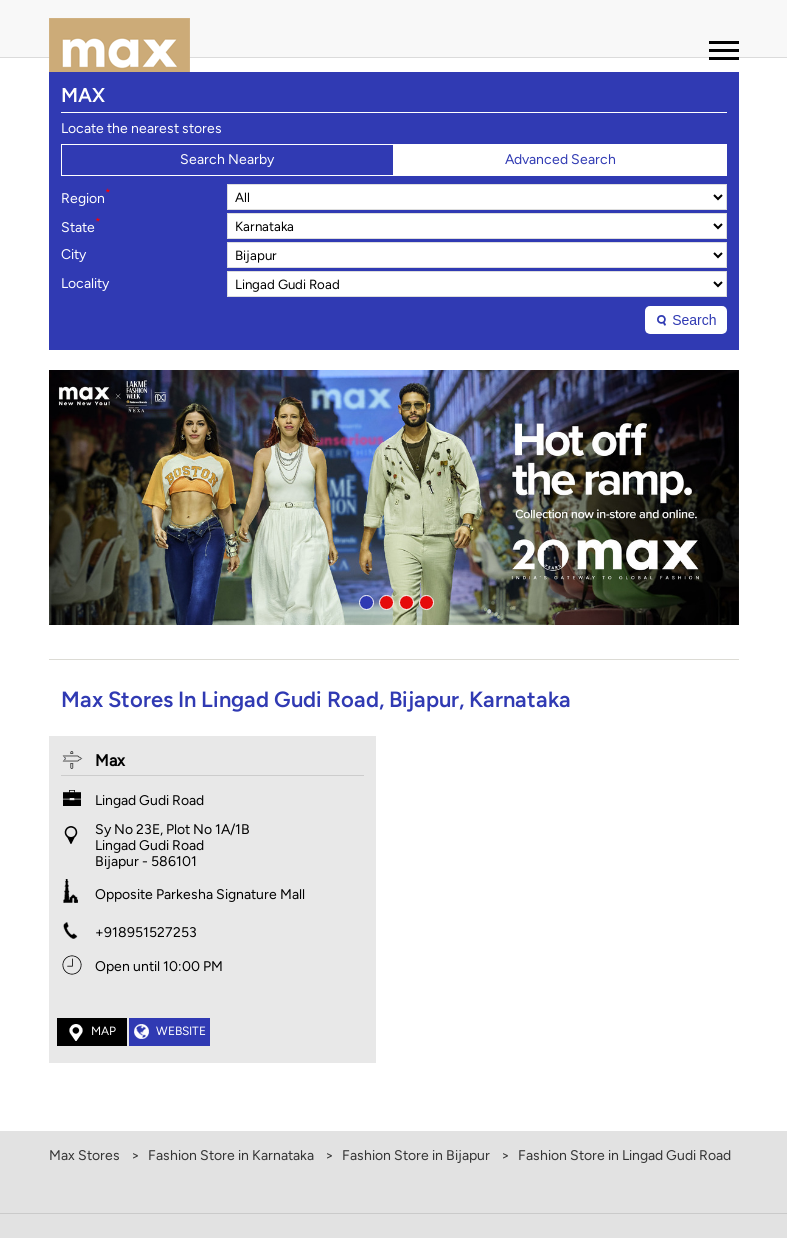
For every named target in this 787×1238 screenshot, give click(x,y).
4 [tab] (424, 600)
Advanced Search (560, 159)
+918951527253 (146, 932)
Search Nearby (227, 159)
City (73, 255)
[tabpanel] (394, 497)
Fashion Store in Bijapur (416, 1155)
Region (86, 197)
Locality (85, 284)
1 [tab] (364, 600)
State (81, 226)
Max (110, 760)
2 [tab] (384, 600)
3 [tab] (404, 600)
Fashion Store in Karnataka (231, 1155)
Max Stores (86, 1155)
